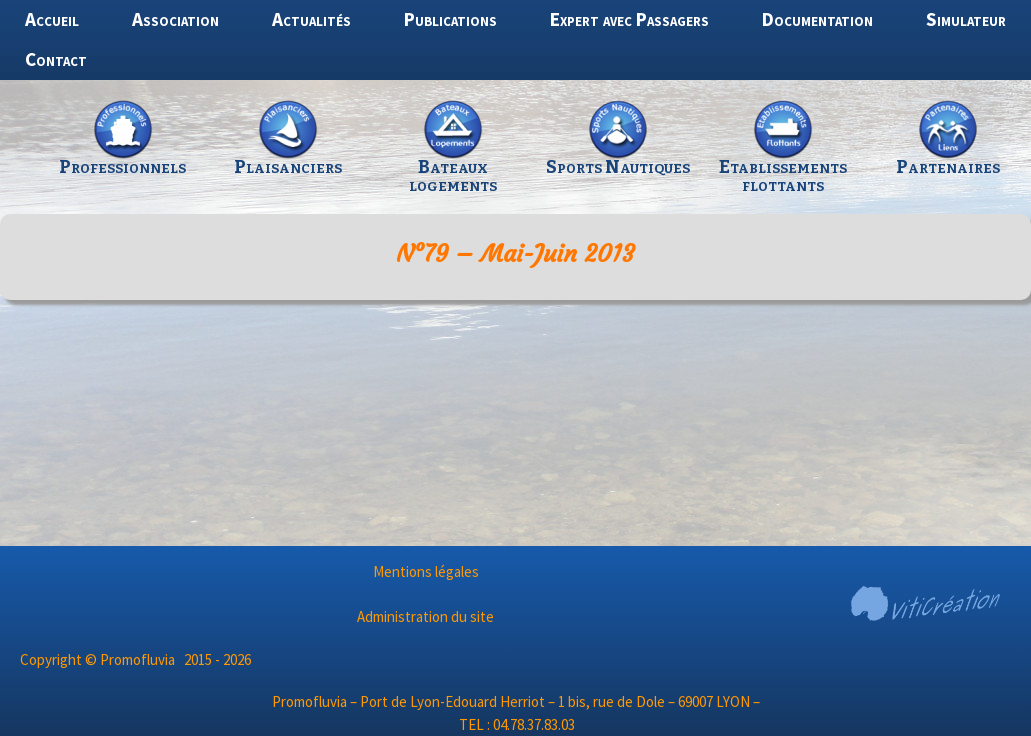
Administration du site (425, 616)
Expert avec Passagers (629, 19)
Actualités (311, 19)
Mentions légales (426, 571)
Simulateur (966, 19)
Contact (56, 59)
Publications (450, 19)
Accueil (52, 19)
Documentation (817, 19)
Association (175, 19)
